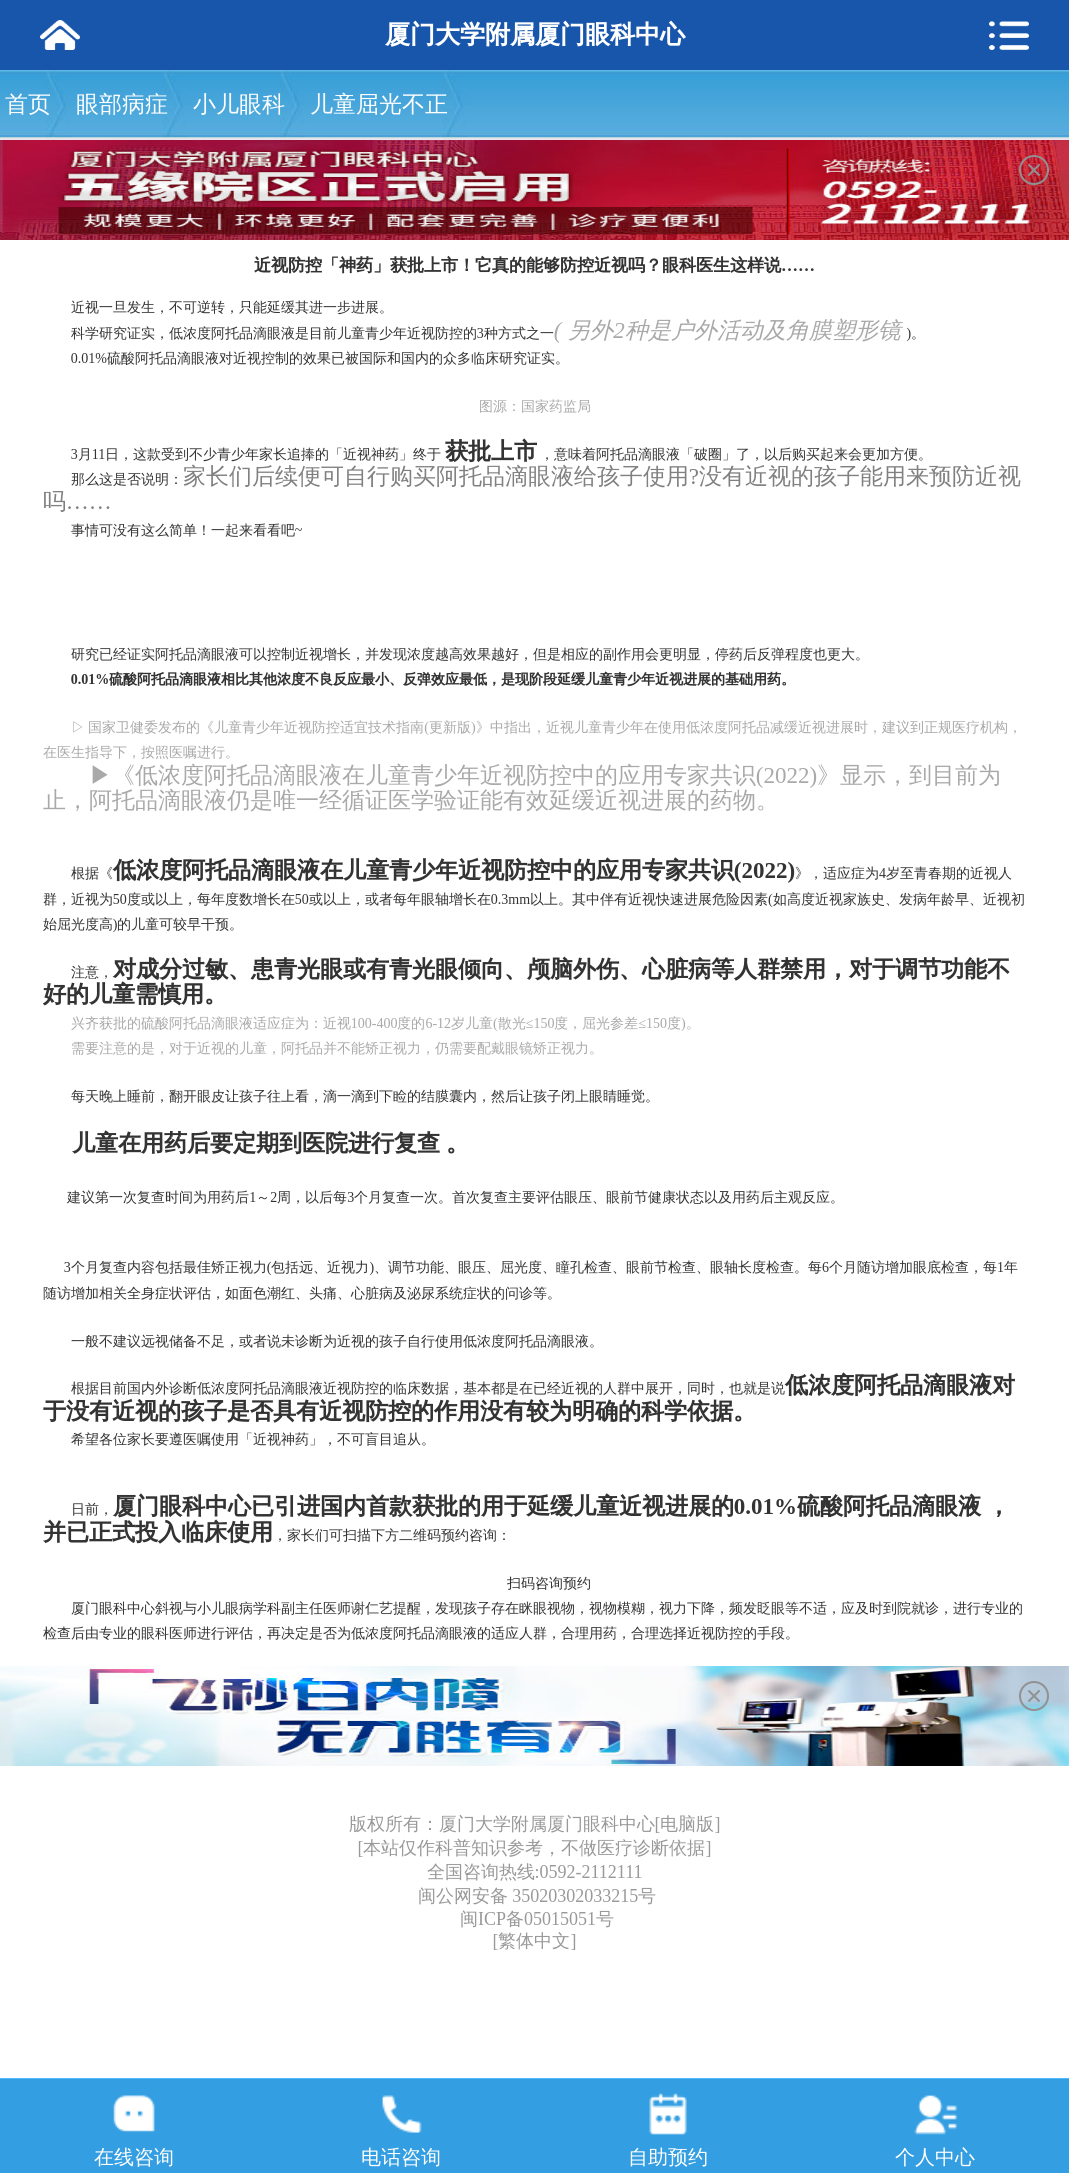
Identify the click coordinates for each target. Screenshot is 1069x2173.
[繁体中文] (535, 1941)
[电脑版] (688, 1824)
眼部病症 (122, 104)
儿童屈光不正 (379, 104)
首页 (28, 104)
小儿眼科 (239, 104)
